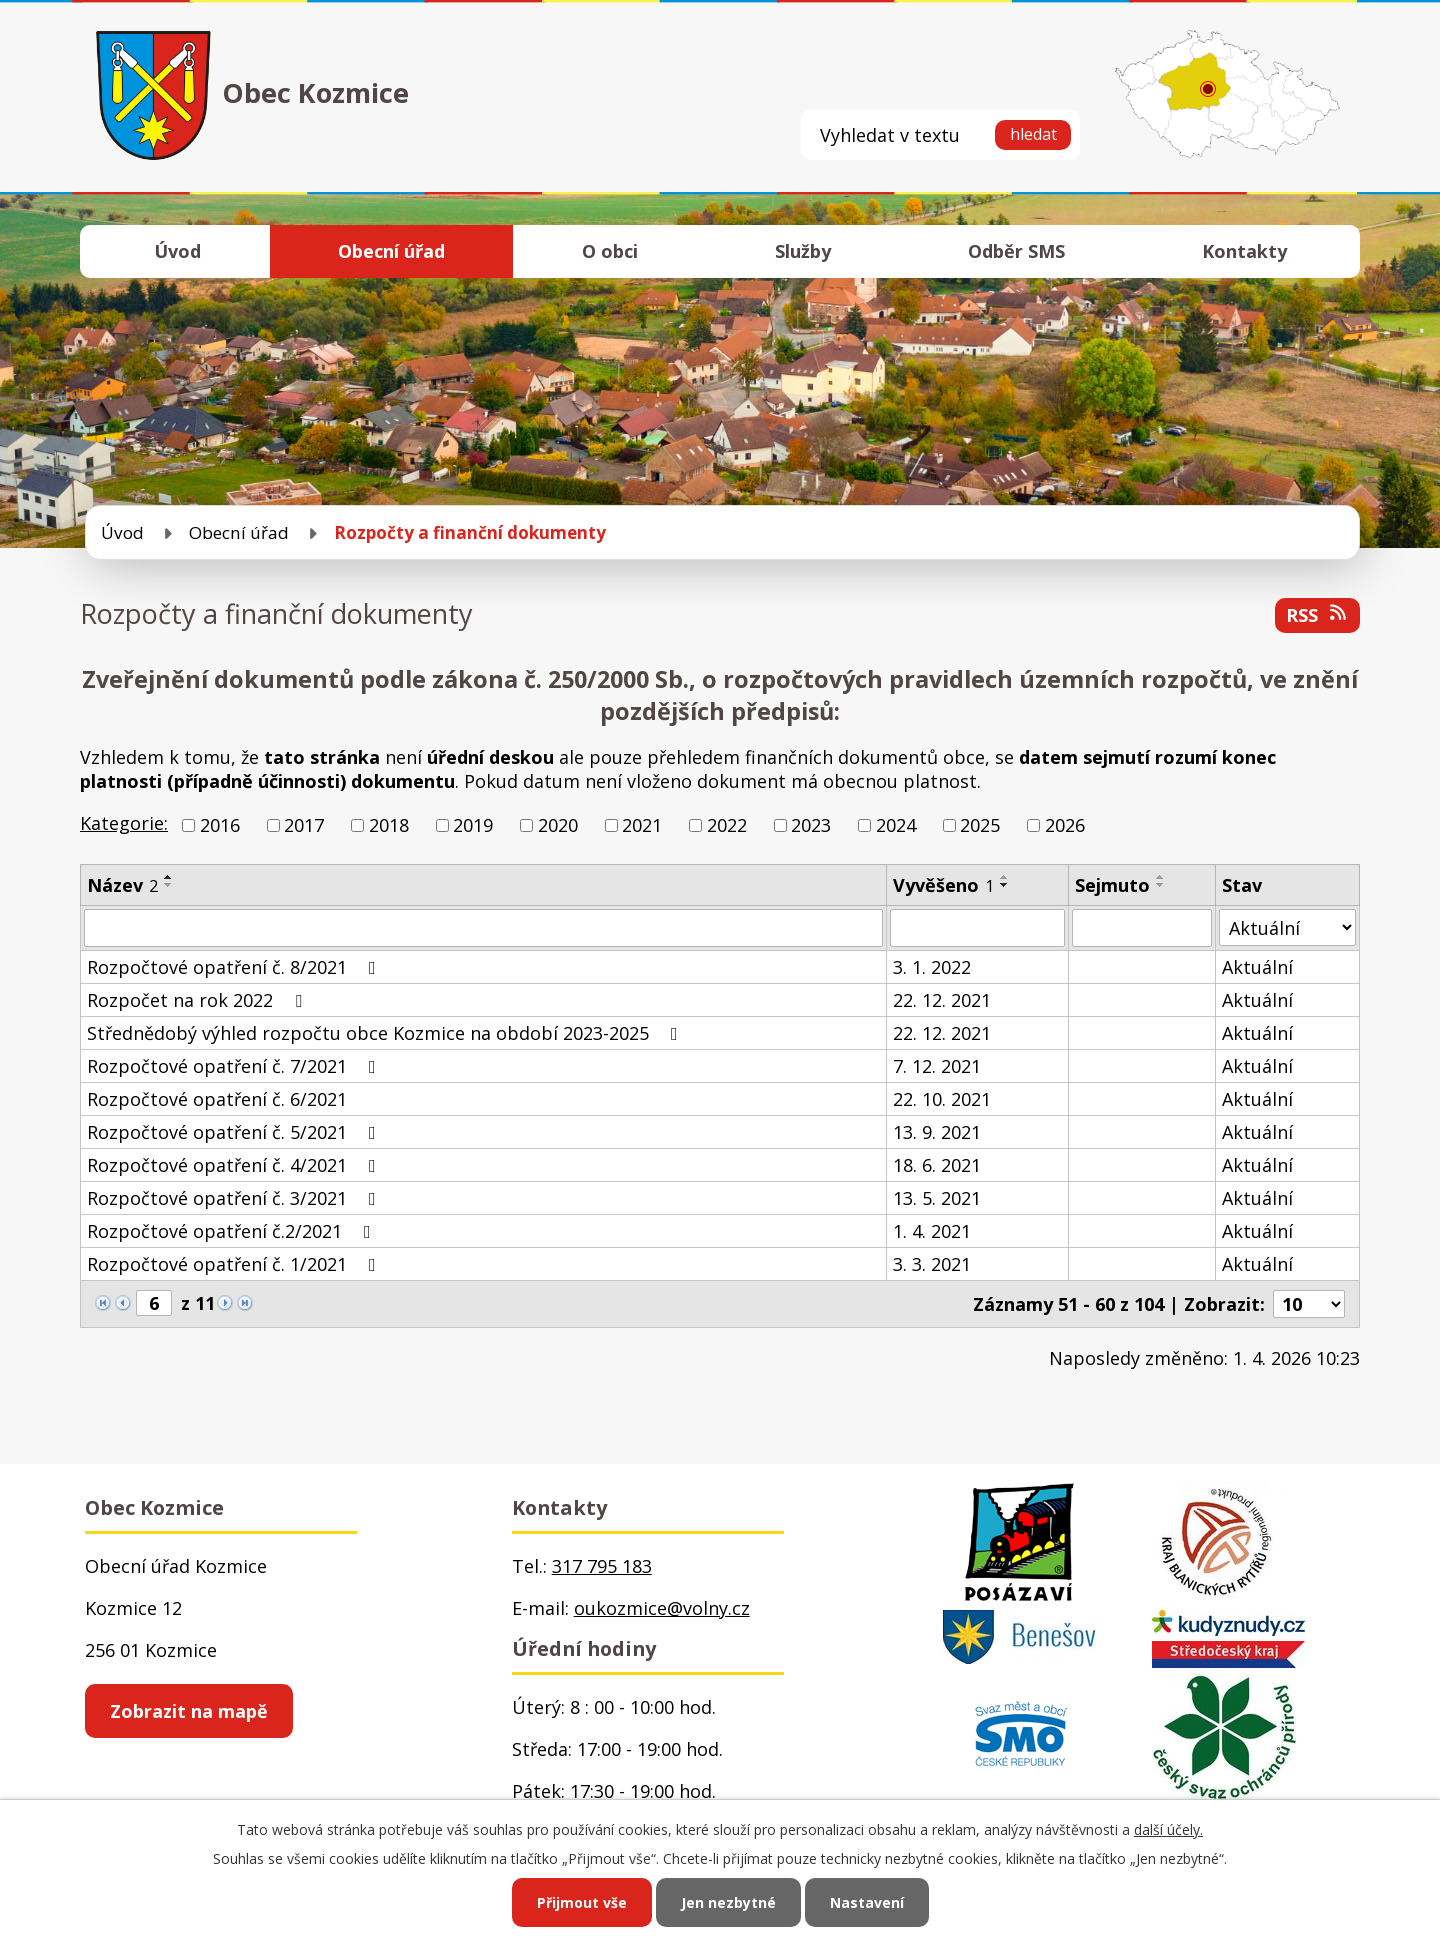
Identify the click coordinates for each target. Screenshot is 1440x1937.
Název (122, 885)
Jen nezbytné (728, 1902)
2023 (811, 825)
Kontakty (1244, 251)
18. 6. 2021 (937, 1165)
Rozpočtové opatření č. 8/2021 (235, 967)
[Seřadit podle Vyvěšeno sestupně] (1005, 885)
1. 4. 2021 (932, 1231)
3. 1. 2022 (932, 967)
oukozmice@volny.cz (662, 1608)
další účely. (1168, 1829)
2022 (727, 825)
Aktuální (1257, 967)
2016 (220, 825)
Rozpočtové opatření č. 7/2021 (235, 1066)
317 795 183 (602, 1566)
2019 (473, 825)
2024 (896, 825)
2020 (558, 825)
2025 (980, 825)
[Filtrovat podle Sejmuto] (1142, 928)
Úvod (177, 251)
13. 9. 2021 (937, 1132)
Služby (803, 251)
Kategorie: (124, 823)
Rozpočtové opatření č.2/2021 (233, 1231)
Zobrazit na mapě (189, 1711)
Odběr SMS (1016, 251)
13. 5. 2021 (937, 1198)
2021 (642, 825)
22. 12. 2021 (942, 1000)
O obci (610, 251)
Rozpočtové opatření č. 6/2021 (217, 1099)
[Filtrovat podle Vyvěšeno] (977, 928)
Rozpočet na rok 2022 (198, 1000)
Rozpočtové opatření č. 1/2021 (235, 1264)
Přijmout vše (582, 1902)
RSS (1318, 615)
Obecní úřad (391, 251)
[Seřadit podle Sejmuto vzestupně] (1161, 877)
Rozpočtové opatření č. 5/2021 (235, 1132)
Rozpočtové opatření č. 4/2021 (235, 1165)
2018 (389, 825)
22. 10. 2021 (942, 1099)
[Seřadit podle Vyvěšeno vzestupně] (1005, 877)
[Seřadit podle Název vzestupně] (169, 877)
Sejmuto (1112, 885)
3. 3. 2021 (932, 1264)
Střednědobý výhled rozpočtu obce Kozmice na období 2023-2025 (386, 1033)
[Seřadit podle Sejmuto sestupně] (1161, 885)
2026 (1065, 825)
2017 (304, 825)
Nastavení (867, 1902)
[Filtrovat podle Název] (483, 928)
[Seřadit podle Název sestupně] (169, 885)
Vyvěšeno (943, 885)
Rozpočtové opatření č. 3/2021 (235, 1198)
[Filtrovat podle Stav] (1287, 927)
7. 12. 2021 (937, 1066)
